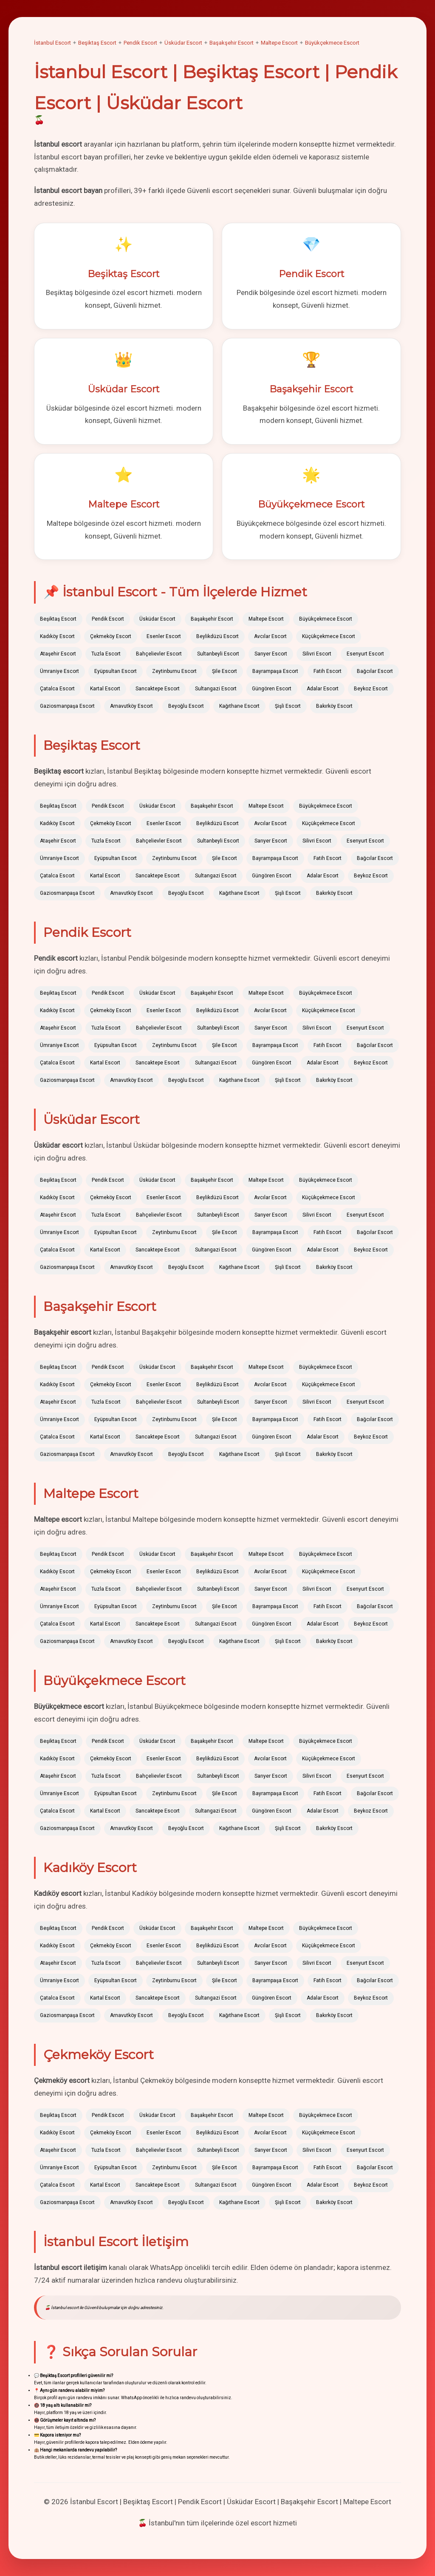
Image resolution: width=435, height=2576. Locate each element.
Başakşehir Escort (231, 43)
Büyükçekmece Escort (332, 43)
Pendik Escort (140, 43)
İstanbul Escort (52, 43)
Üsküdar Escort (183, 43)
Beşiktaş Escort (97, 43)
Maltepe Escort (279, 43)
